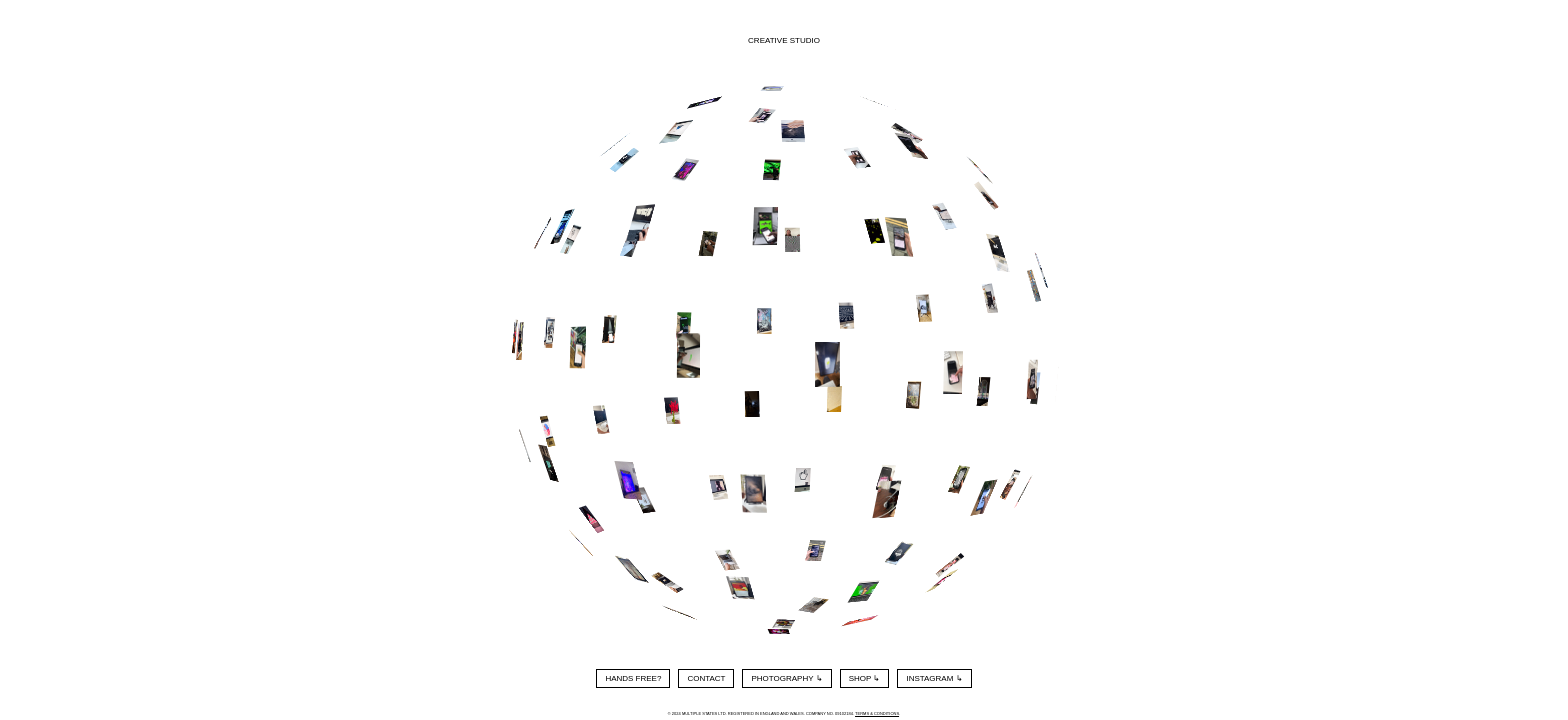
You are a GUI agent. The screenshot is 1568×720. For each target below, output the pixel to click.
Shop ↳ (865, 678)
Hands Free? (633, 678)
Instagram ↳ (934, 678)
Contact (706, 678)
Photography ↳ (786, 678)
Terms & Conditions (877, 713)
